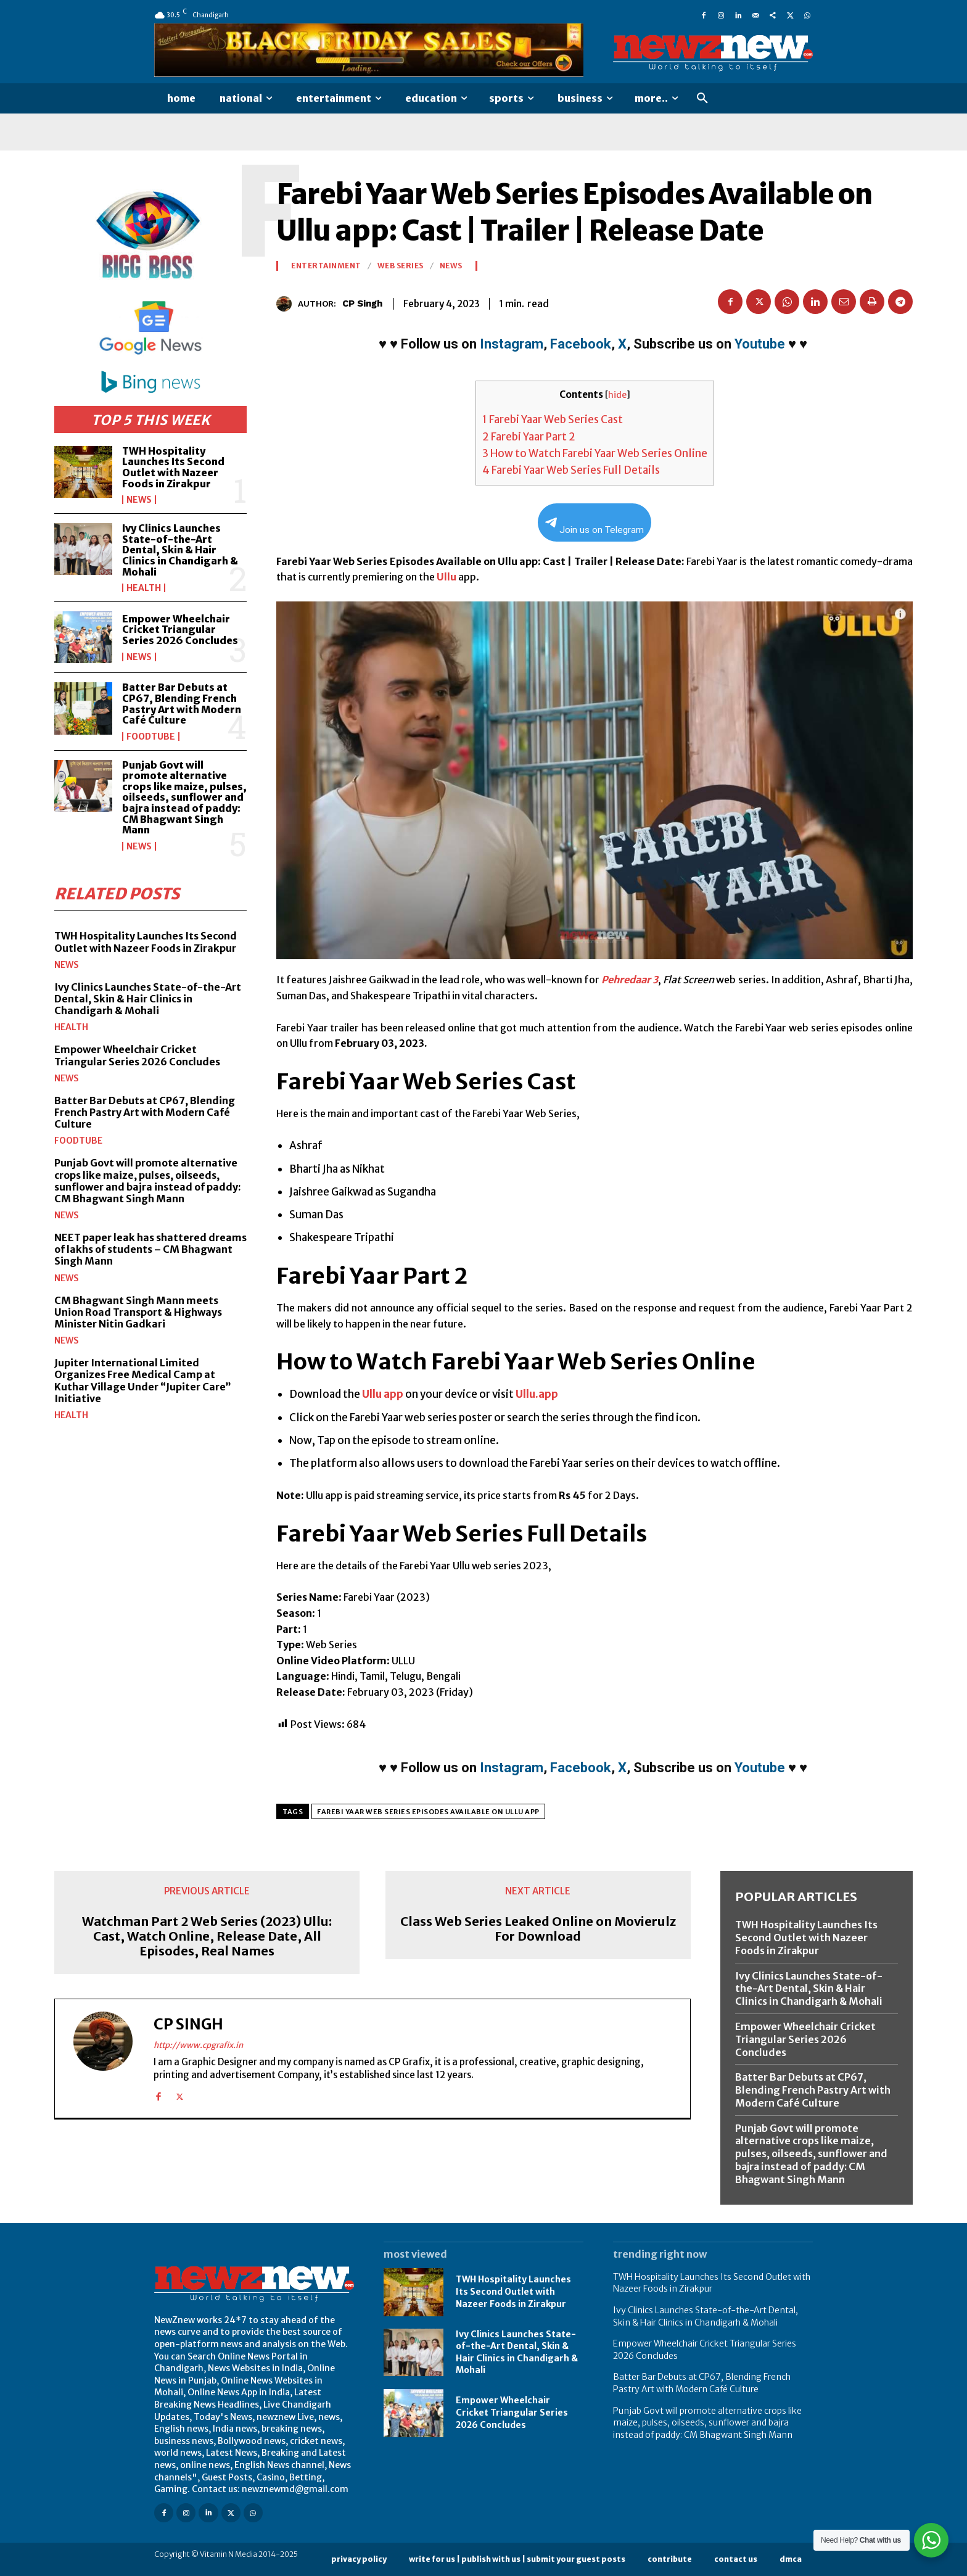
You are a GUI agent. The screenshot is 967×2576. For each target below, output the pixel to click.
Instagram (511, 344)
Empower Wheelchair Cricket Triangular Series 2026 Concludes (180, 629)
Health (143, 588)
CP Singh (362, 303)
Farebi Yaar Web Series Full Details (571, 470)
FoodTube (150, 736)
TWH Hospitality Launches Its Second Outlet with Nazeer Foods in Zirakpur (173, 467)
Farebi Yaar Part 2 (528, 437)
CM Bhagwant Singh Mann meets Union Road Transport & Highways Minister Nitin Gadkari (138, 1311)
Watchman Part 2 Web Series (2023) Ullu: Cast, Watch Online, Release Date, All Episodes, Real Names (207, 1936)
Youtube (760, 344)
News (139, 499)
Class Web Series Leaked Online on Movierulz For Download (538, 1929)
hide (617, 395)
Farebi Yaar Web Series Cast (552, 419)
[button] (702, 98)
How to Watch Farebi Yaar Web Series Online (594, 453)
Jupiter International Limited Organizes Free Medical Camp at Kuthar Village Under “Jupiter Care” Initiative (142, 1380)
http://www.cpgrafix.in (198, 2045)
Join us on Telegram (594, 526)
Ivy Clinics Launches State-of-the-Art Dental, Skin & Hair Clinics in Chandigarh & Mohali (180, 549)
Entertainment (326, 266)
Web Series (400, 266)
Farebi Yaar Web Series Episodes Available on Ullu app (428, 1811)
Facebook (580, 344)
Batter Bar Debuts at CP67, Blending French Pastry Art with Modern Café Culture (181, 703)
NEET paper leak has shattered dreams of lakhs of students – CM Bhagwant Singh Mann (150, 1248)
